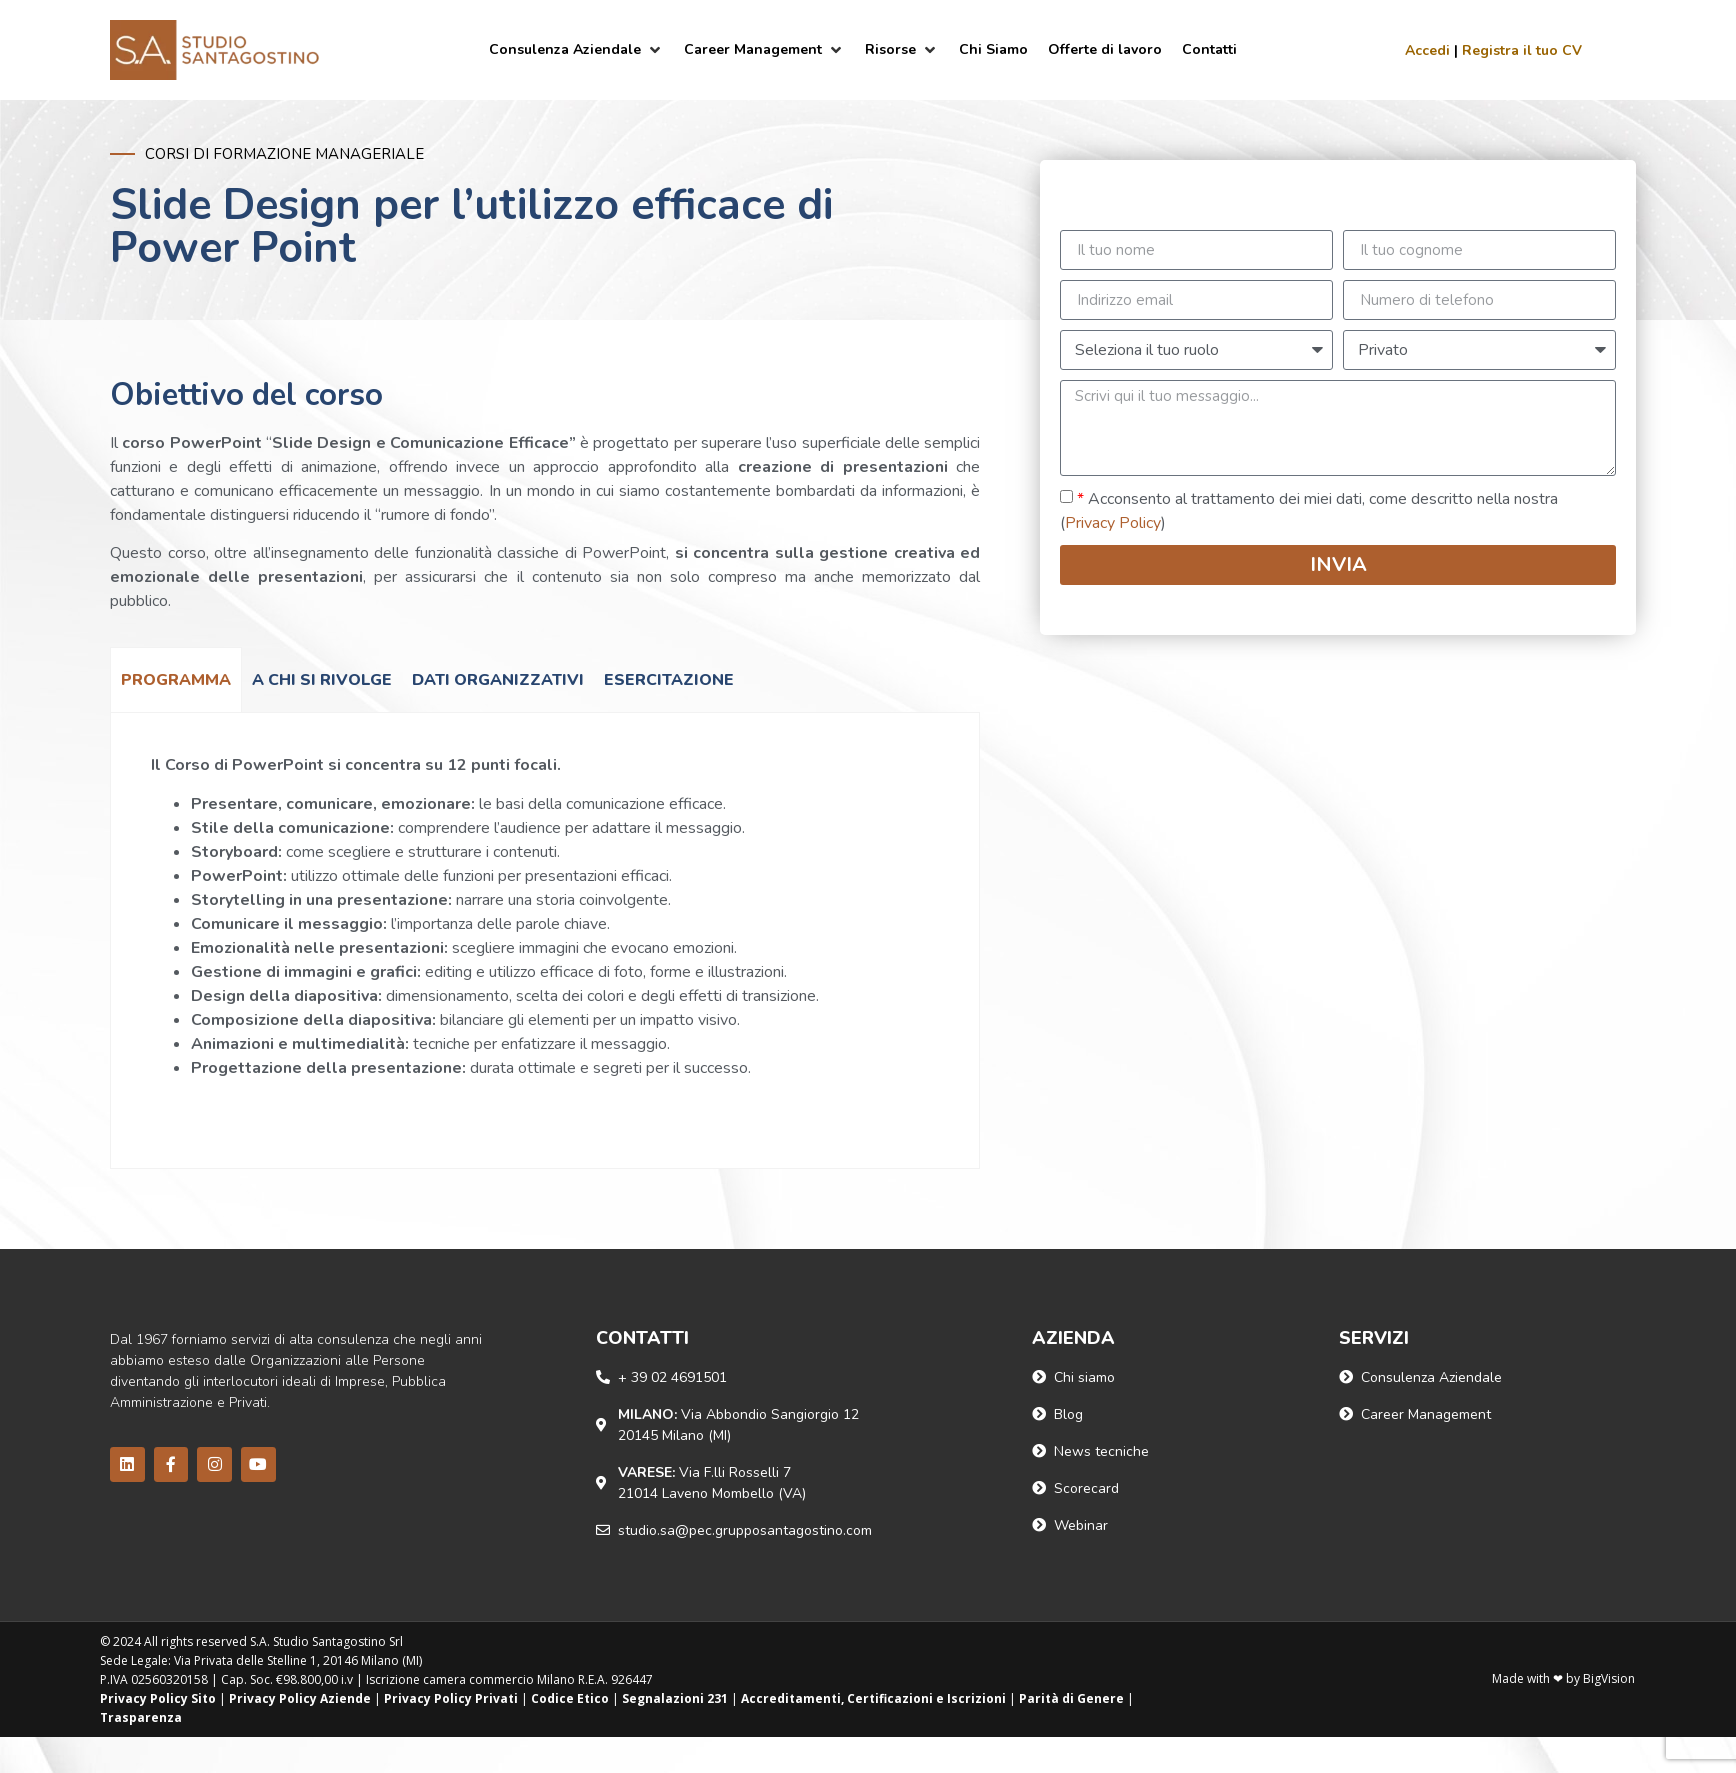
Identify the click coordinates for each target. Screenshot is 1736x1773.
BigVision (1609, 1678)
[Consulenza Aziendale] (576, 49)
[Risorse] (902, 49)
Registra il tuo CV (1522, 50)
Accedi (1427, 50)
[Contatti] (1209, 49)
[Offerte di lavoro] (1105, 49)
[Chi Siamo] (993, 49)
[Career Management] (764, 49)
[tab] (176, 679)
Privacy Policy (1113, 523)
